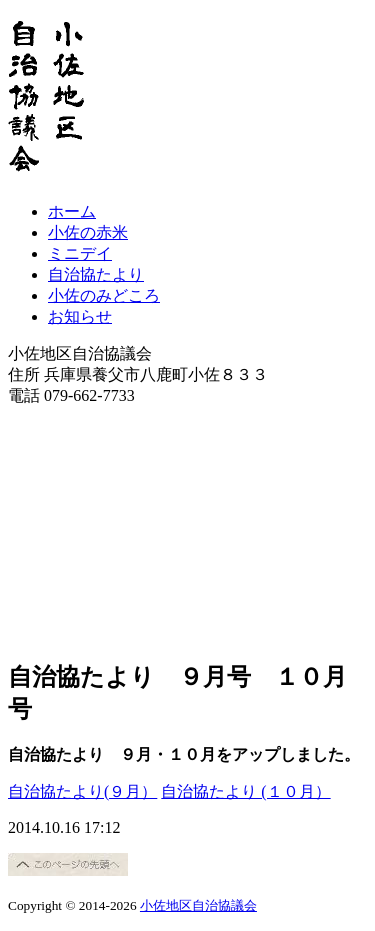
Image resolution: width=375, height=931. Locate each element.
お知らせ (80, 316)
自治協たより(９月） (82, 791)
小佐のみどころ (104, 295)
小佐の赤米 (88, 232)
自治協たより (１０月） (245, 791)
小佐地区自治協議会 (198, 905)
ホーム (72, 211)
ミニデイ (80, 253)
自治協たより (96, 274)
